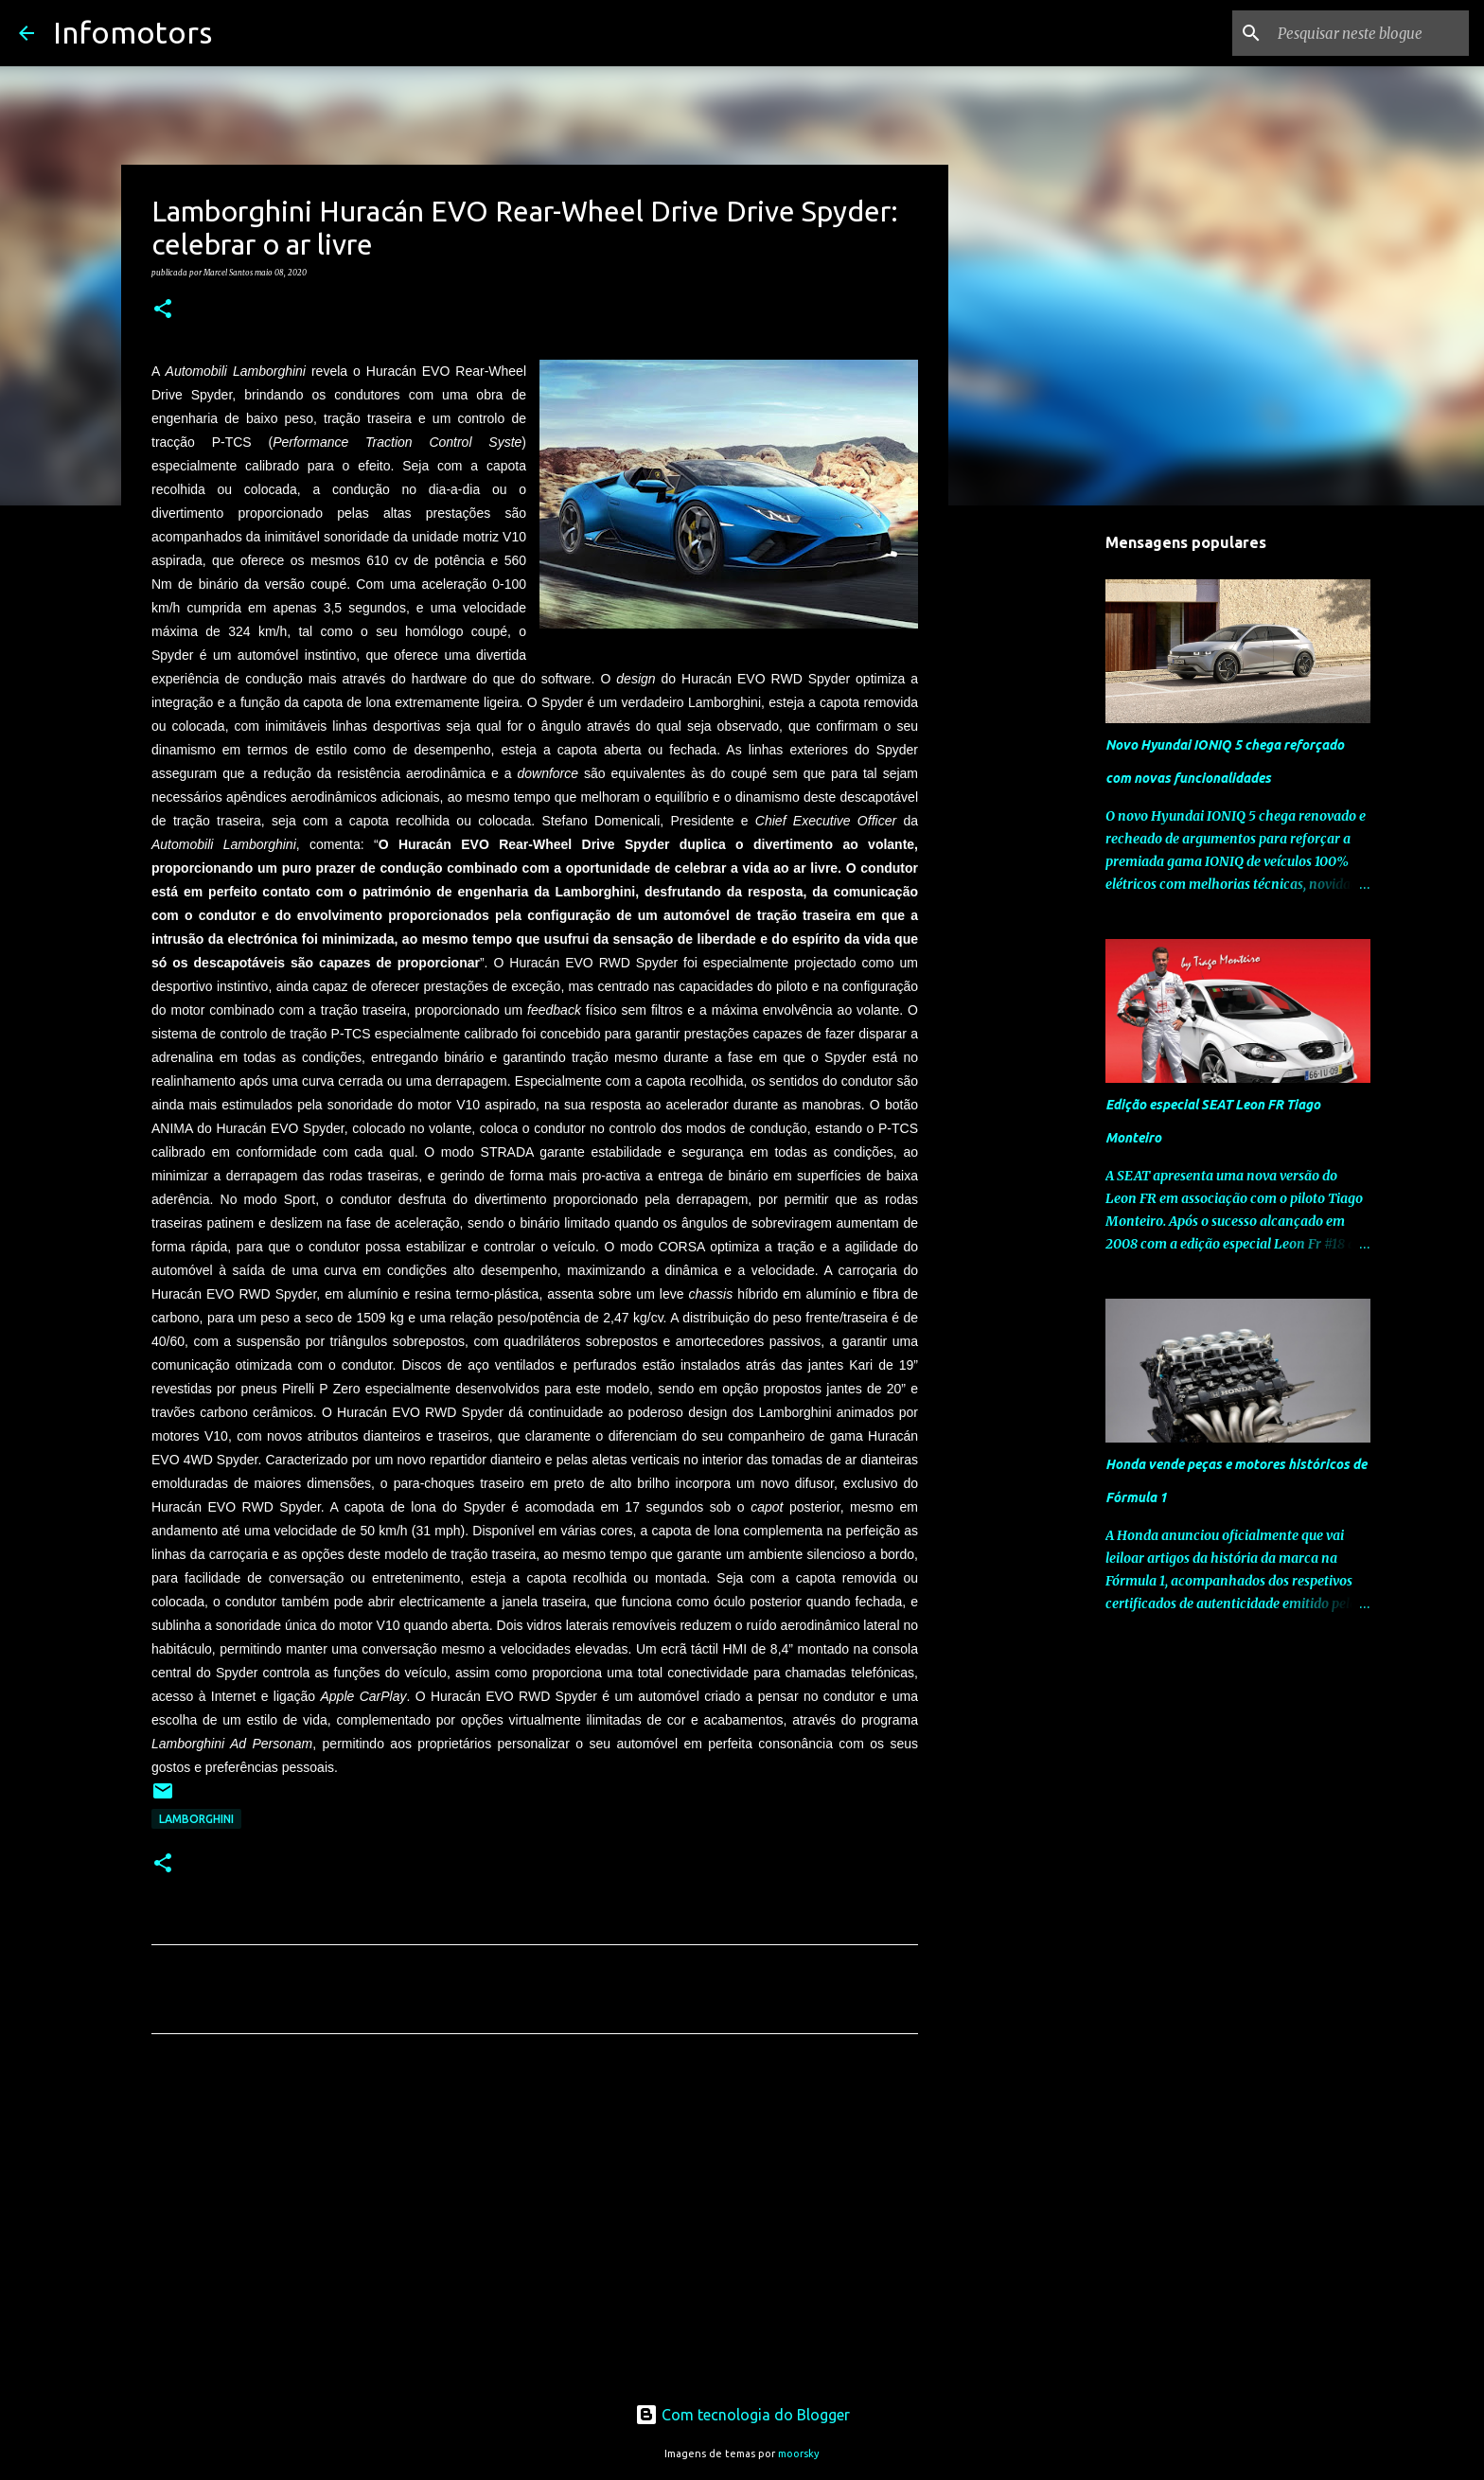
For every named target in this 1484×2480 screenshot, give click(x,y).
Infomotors (132, 32)
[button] (162, 309)
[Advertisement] (535, 2225)
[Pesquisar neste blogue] (1369, 33)
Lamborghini (196, 1819)
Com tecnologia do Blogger (742, 2414)
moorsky (799, 2453)
